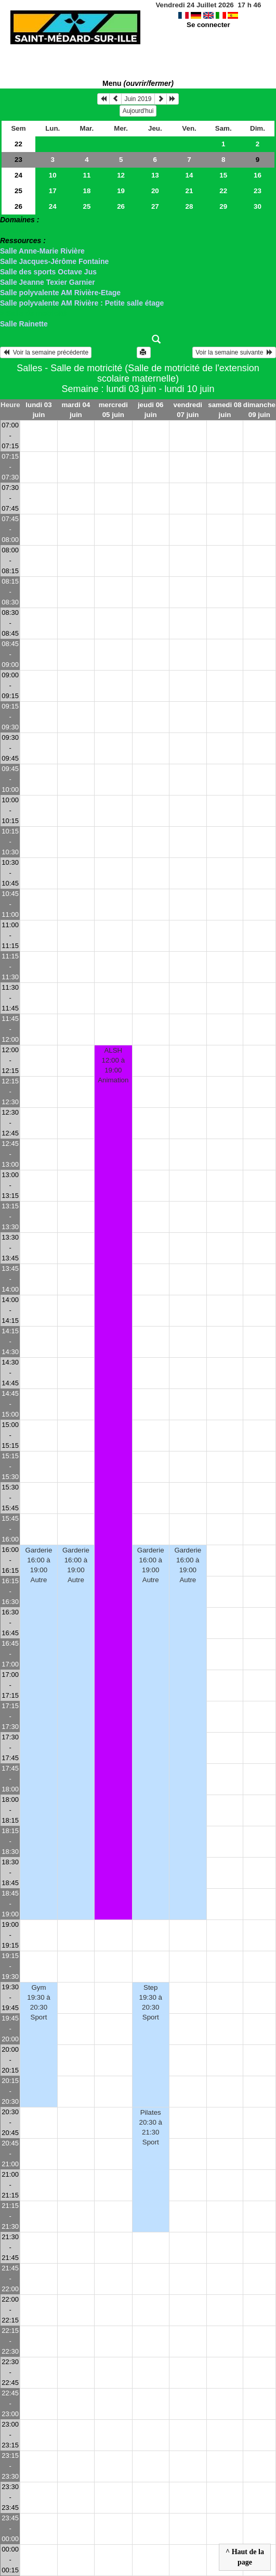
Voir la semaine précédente (45, 352)
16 (257, 175)
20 (155, 191)
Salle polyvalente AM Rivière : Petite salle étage (82, 303)
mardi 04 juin (76, 410)
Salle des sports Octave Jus (48, 272)
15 (223, 175)
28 (189, 206)
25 (18, 191)
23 (18, 159)
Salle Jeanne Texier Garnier (47, 282)
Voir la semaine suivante (234, 352)
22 (18, 144)
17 (53, 191)
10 (53, 175)
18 (87, 191)
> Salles (14, 230)
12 (121, 175)
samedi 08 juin (224, 410)
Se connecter (208, 25)
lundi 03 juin (38, 410)
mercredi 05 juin (113, 410)
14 (189, 175)
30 (257, 206)
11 (87, 175)
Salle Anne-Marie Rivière (42, 251)
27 (155, 206)
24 (18, 175)
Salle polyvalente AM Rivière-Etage (60, 292)
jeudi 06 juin (151, 410)
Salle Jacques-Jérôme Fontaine (54, 261)
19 (121, 191)
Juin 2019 (137, 99)
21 (189, 191)
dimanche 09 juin (259, 410)
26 (18, 206)
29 (223, 206)
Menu (138, 83)
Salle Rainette (24, 324)
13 (155, 175)
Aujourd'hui (138, 111)
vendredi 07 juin (188, 410)
